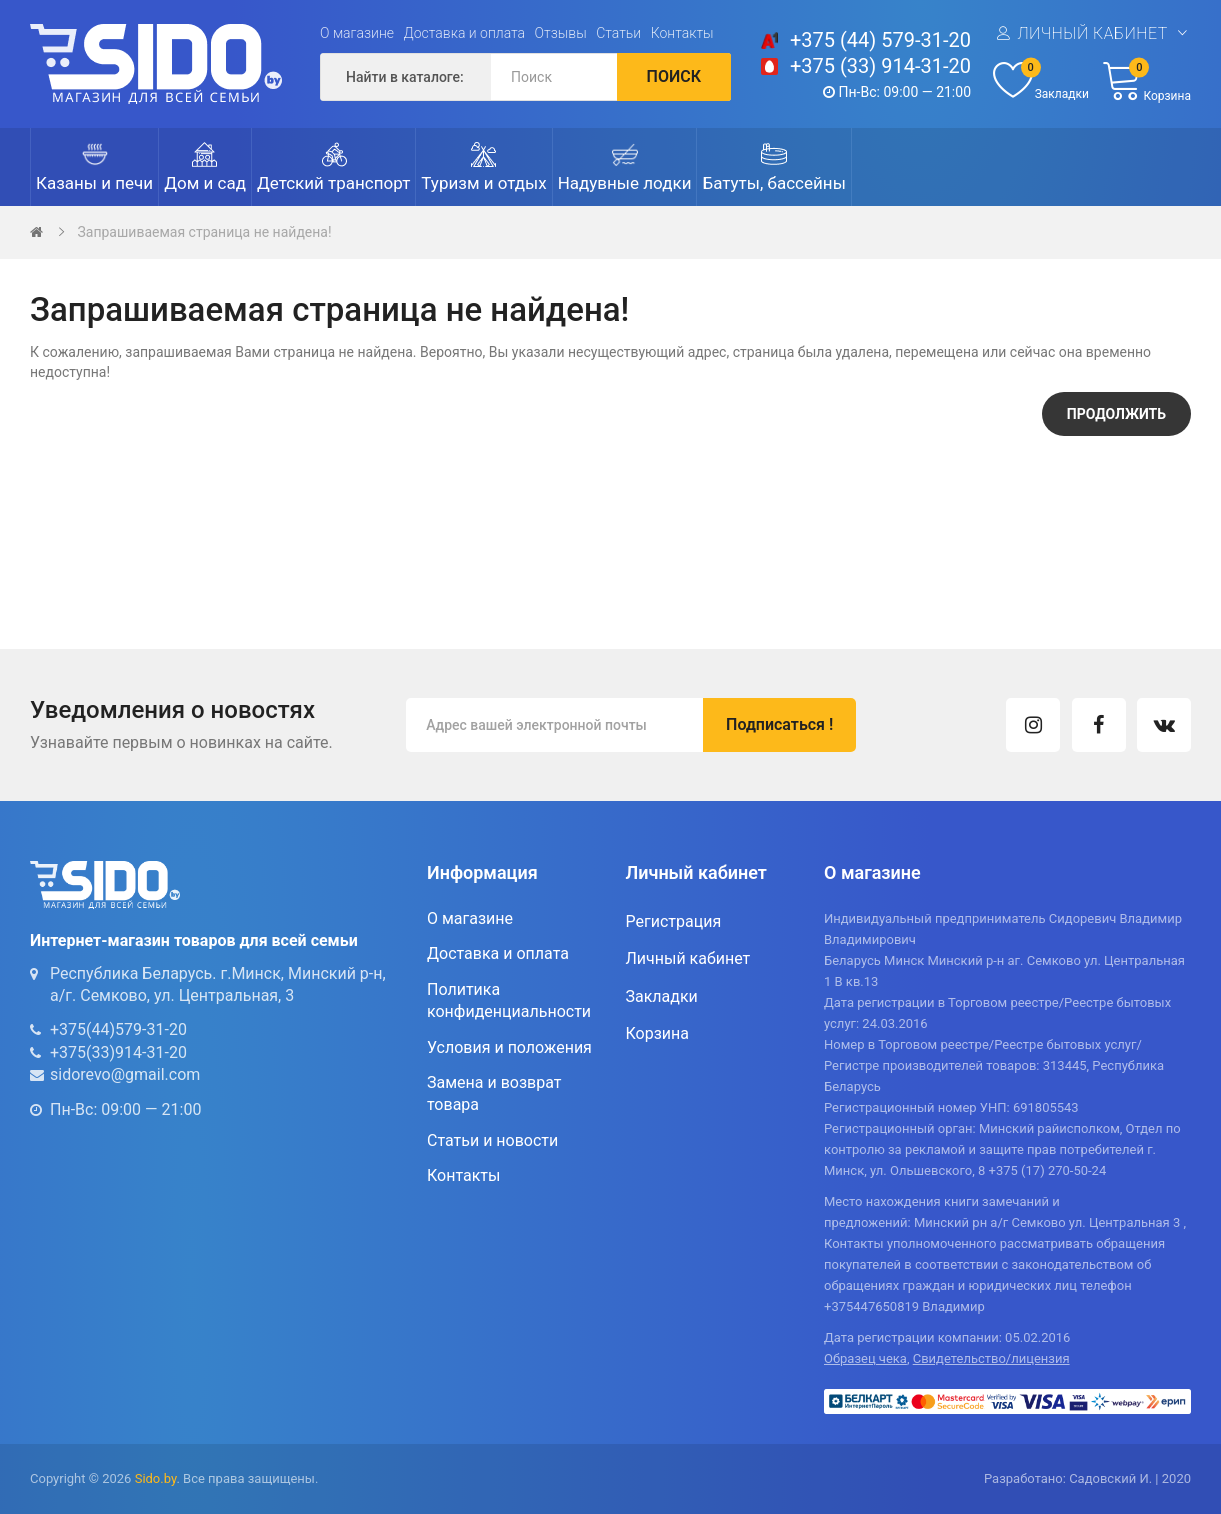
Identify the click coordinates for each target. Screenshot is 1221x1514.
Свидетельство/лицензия (991, 1358)
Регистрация (674, 921)
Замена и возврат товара (494, 1093)
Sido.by (156, 1478)
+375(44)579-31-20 (118, 1029)
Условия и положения (509, 1047)
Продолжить (1116, 414)
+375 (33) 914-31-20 (880, 66)
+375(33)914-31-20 (118, 1052)
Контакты (682, 33)
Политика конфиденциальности (509, 1000)
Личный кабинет (1092, 33)
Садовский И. (1110, 1478)
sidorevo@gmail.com (125, 1074)
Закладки (662, 996)
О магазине (357, 33)
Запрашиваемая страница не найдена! (204, 232)
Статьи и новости (492, 1140)
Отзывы (561, 33)
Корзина (657, 1033)
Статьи (618, 33)
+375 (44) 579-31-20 (880, 40)
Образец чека (865, 1358)
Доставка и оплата (465, 33)
